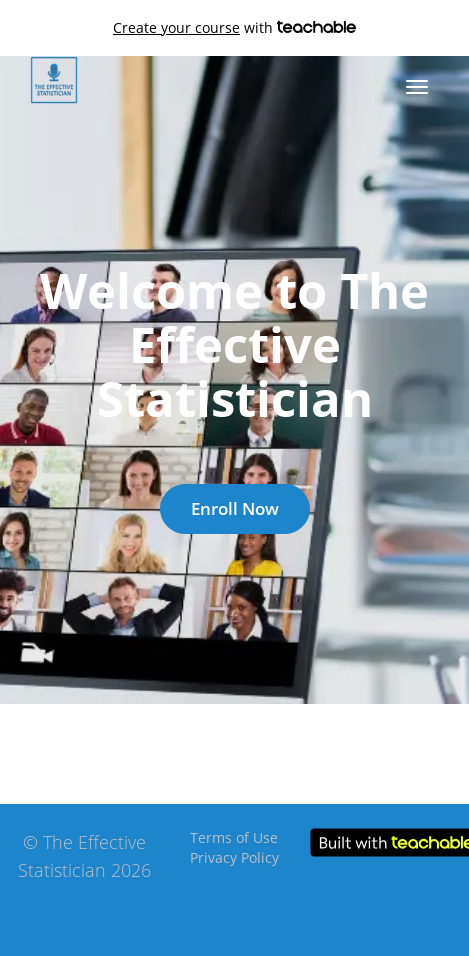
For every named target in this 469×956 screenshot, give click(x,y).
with (234, 28)
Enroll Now (235, 508)
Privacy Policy (234, 857)
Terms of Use (234, 837)
